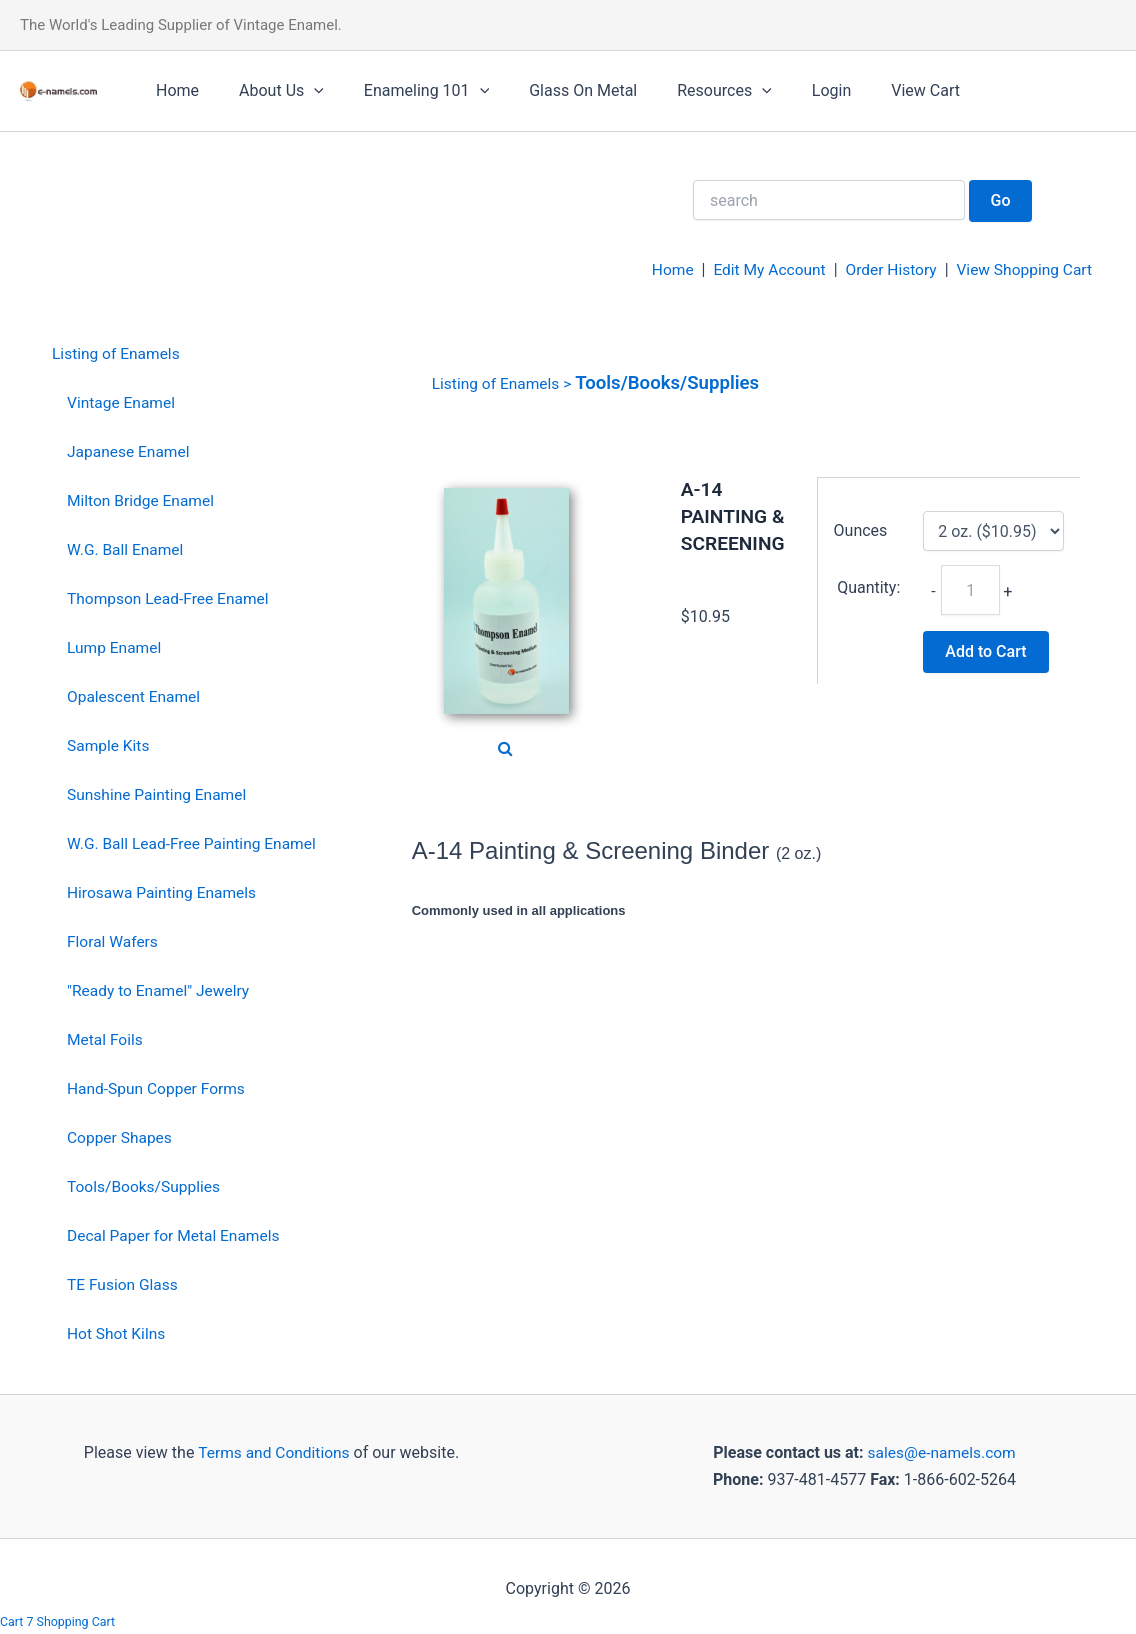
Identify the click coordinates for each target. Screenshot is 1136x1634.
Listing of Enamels (118, 353)
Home (173, 90)
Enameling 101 (406, 91)
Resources (688, 91)
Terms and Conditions (272, 1447)
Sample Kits (109, 743)
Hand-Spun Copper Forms (158, 1085)
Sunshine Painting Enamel (159, 792)
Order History (885, 269)
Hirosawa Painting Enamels (164, 890)
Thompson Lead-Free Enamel (171, 597)
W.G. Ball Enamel (127, 548)
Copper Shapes (121, 1133)
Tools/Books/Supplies (146, 1182)
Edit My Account (761, 269)
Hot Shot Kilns (117, 1328)
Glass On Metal (555, 90)
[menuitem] (187, 354)
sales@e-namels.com (941, 1447)
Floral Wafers (114, 938)
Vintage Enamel (122, 402)
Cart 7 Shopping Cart (59, 1621)
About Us (269, 91)
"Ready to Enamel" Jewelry (161, 987)
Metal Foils (106, 1036)
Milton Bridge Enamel (143, 499)
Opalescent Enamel (135, 694)
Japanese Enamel (130, 451)
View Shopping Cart (1022, 269)
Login (787, 90)
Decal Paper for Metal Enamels (176, 1231)
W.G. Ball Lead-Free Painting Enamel (195, 841)
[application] (302, 91)
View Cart (873, 90)
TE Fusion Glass (124, 1280)
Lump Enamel (115, 646)
